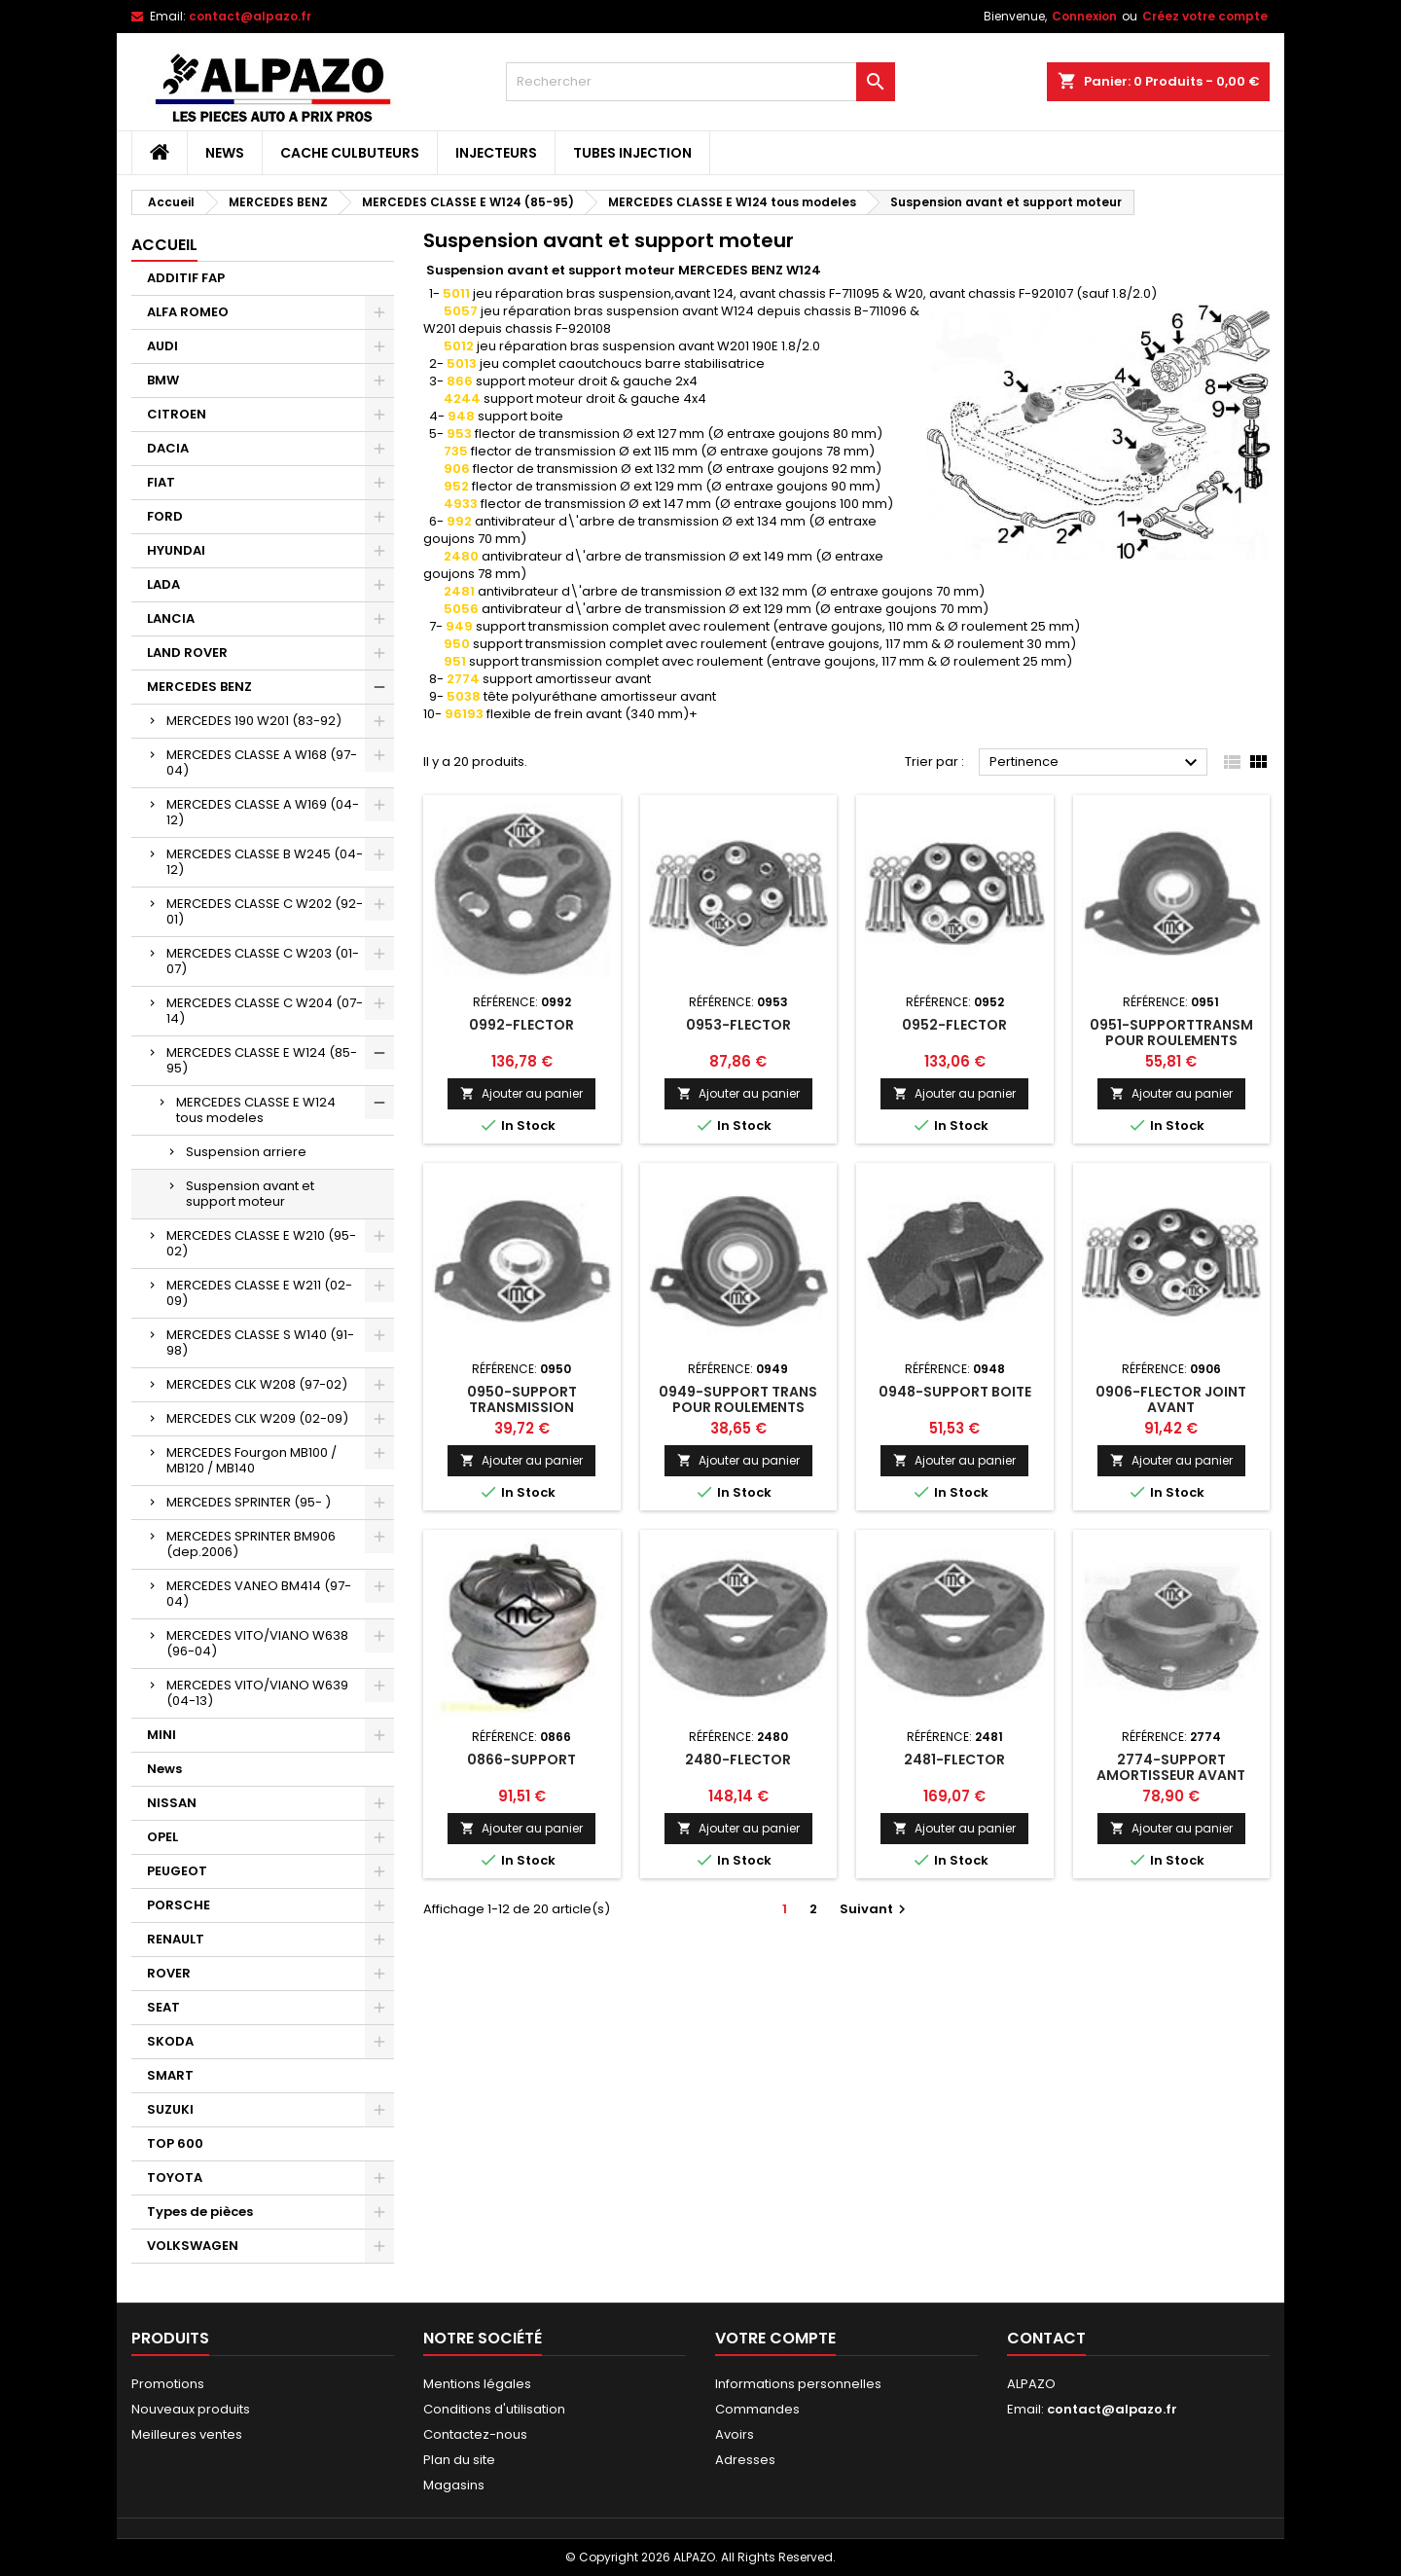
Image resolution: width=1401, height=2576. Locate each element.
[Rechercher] (700, 81)
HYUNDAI (176, 550)
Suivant (875, 1909)
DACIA (168, 448)
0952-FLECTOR (954, 1024)
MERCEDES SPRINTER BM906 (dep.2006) (251, 1544)
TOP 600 (175, 2143)
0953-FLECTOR (738, 1024)
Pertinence (1096, 763)
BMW (163, 380)
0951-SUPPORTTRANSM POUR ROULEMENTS (1171, 1032)
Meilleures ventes (186, 2434)
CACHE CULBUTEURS (349, 153)
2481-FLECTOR (954, 1759)
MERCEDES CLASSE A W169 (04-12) (262, 812)
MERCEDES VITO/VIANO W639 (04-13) (257, 1693)
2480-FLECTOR (738, 1759)
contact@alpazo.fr (250, 16)
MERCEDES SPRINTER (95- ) (248, 1502)
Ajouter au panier (521, 1093)
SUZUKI (170, 2109)
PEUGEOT (177, 1871)
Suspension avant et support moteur (250, 1194)
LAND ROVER (187, 652)
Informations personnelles (798, 2384)
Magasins (454, 2485)
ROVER (169, 1973)
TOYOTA (174, 2177)
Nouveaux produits (190, 2409)
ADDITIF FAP (186, 278)
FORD (165, 516)
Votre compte (775, 2338)
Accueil (164, 245)
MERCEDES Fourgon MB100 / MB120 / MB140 (251, 1460)
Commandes (757, 2409)
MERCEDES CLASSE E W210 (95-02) (261, 1243)
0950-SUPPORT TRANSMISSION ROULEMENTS (522, 1407)
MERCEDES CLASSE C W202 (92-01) (264, 911)
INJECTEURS (496, 153)
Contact (1046, 2338)
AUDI (162, 346)
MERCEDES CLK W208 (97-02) (256, 1384)
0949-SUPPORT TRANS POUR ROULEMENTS (738, 1399)
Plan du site (459, 2459)
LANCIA (171, 618)
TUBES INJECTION (632, 153)
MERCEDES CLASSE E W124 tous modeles (256, 1110)
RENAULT (175, 1939)
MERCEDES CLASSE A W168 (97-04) (261, 762)
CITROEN (176, 414)
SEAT (163, 2007)
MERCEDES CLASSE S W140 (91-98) (260, 1342)
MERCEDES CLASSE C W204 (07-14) (264, 1011)
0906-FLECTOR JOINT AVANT (1171, 1399)
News (224, 153)
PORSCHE (178, 1905)
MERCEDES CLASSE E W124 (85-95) (261, 1060)
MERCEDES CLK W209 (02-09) (257, 1418)
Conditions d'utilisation (494, 2409)
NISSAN (172, 1803)
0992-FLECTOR (521, 1024)
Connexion (1084, 16)
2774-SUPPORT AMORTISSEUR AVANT (1170, 1767)
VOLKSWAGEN (192, 2245)
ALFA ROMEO (188, 312)
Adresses (745, 2459)
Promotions (167, 2384)
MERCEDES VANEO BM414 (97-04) (258, 1594)
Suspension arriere (246, 1152)
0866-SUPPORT (521, 1759)
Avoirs (734, 2434)
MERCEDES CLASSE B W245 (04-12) (264, 862)
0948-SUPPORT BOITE (955, 1391)
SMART (170, 2075)
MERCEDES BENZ (199, 686)
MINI (161, 1734)
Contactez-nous (475, 2434)
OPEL (162, 1837)
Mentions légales (477, 2384)
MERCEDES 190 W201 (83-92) (253, 720)
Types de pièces (200, 2211)
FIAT (161, 482)
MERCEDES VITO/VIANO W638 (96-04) (257, 1643)
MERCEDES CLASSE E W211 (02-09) (259, 1293)
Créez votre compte (1205, 16)
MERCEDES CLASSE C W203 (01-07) (262, 961)
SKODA (170, 2041)
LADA (163, 584)
